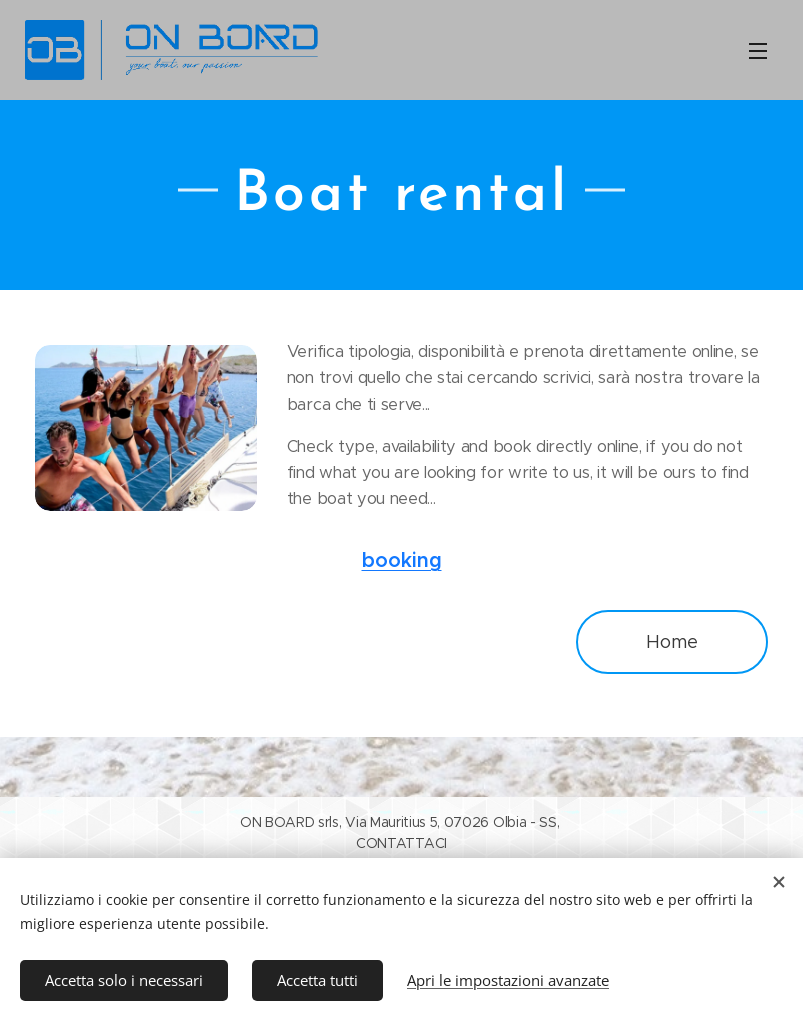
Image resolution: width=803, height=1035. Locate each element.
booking (402, 560)
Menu (758, 51)
